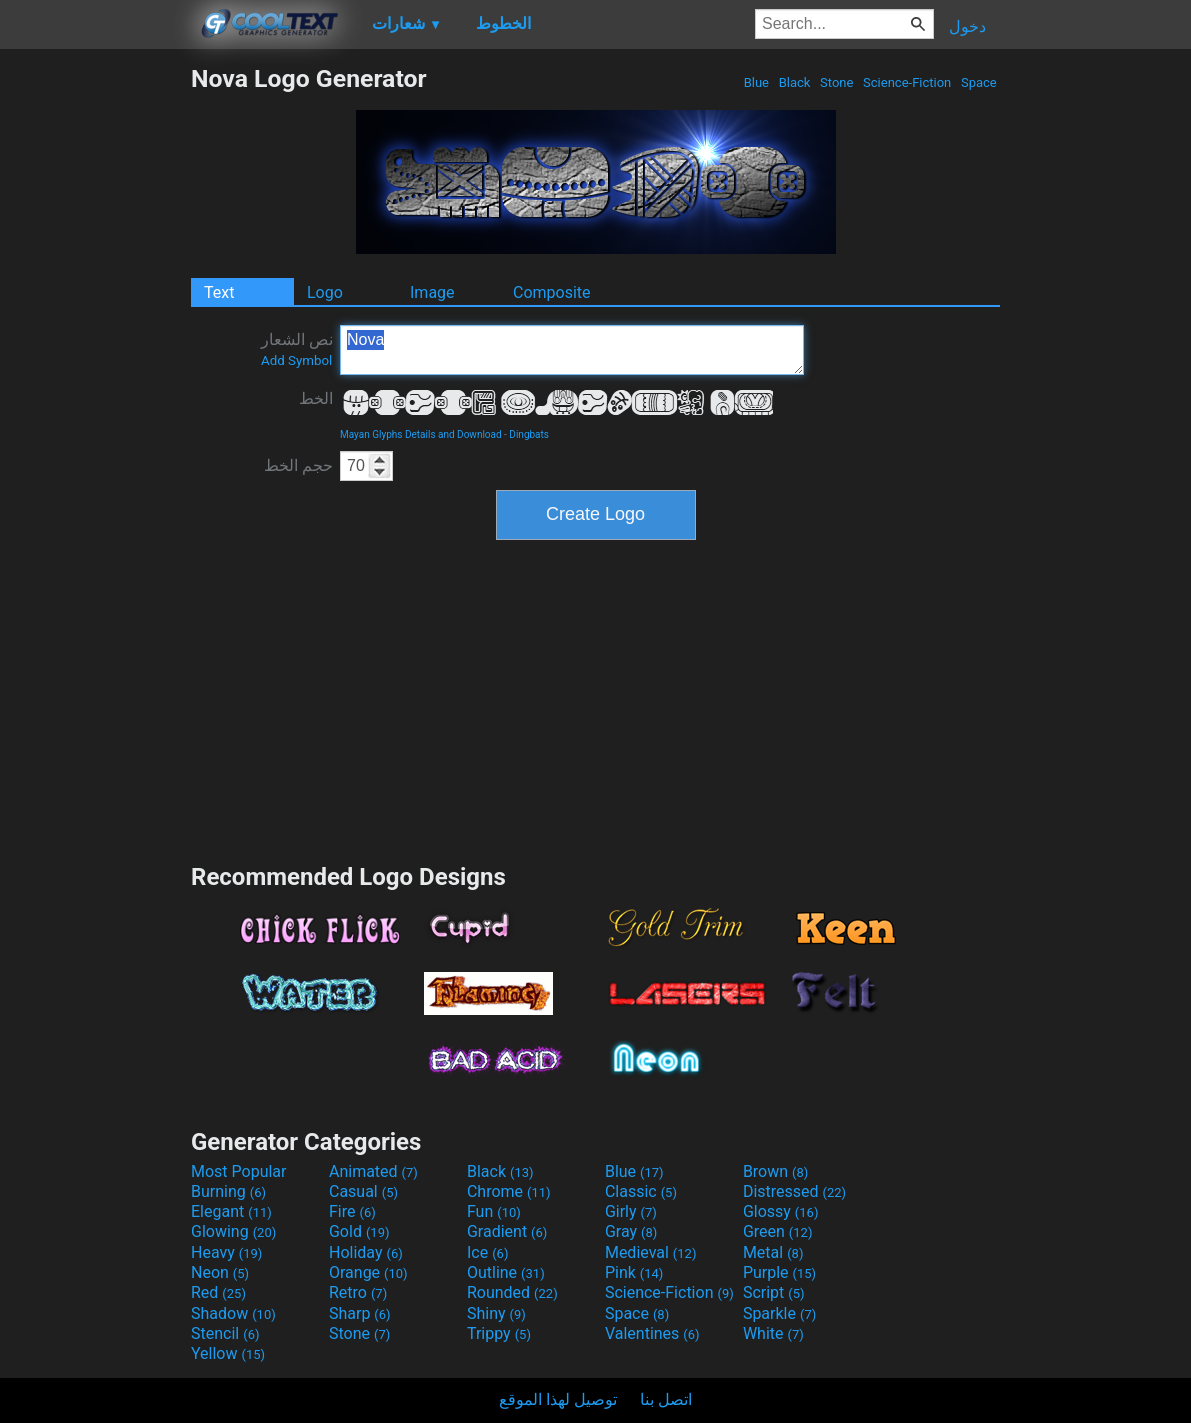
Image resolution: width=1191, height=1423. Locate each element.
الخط (316, 398)
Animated (373, 1171)
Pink (634, 1272)
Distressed (794, 1191)
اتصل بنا (666, 1399)
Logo (325, 292)
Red (218, 1292)
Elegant (231, 1211)
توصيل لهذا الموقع (558, 1399)
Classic (641, 1191)
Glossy (781, 1211)
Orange (368, 1272)
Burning (228, 1191)
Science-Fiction (907, 82)
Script (774, 1292)
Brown (775, 1171)
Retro (358, 1292)
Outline (506, 1272)
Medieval (651, 1252)
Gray (631, 1231)
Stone (837, 82)
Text (219, 292)
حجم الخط (298, 465)
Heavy (226, 1252)
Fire (352, 1211)
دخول (967, 26)
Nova (572, 350)
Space (979, 82)
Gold (359, 1231)
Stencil (225, 1333)
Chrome (509, 1191)
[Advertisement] (95, 364)
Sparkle (779, 1313)
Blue (756, 82)
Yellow (228, 1353)
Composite (552, 292)
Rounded (512, 1292)
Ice (487, 1252)
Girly (631, 1211)
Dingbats (529, 434)
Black (794, 82)
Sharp (360, 1313)
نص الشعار (297, 349)
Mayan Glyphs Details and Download (421, 434)
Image (432, 292)
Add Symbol (296, 360)
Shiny (496, 1313)
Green (778, 1231)
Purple (779, 1272)
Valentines (652, 1333)
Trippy (499, 1333)
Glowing (233, 1231)
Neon (220, 1272)
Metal (773, 1252)
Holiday (366, 1252)
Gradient (507, 1231)
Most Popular (239, 1171)
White (773, 1333)
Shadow (233, 1313)
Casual (363, 1191)
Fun (494, 1211)
